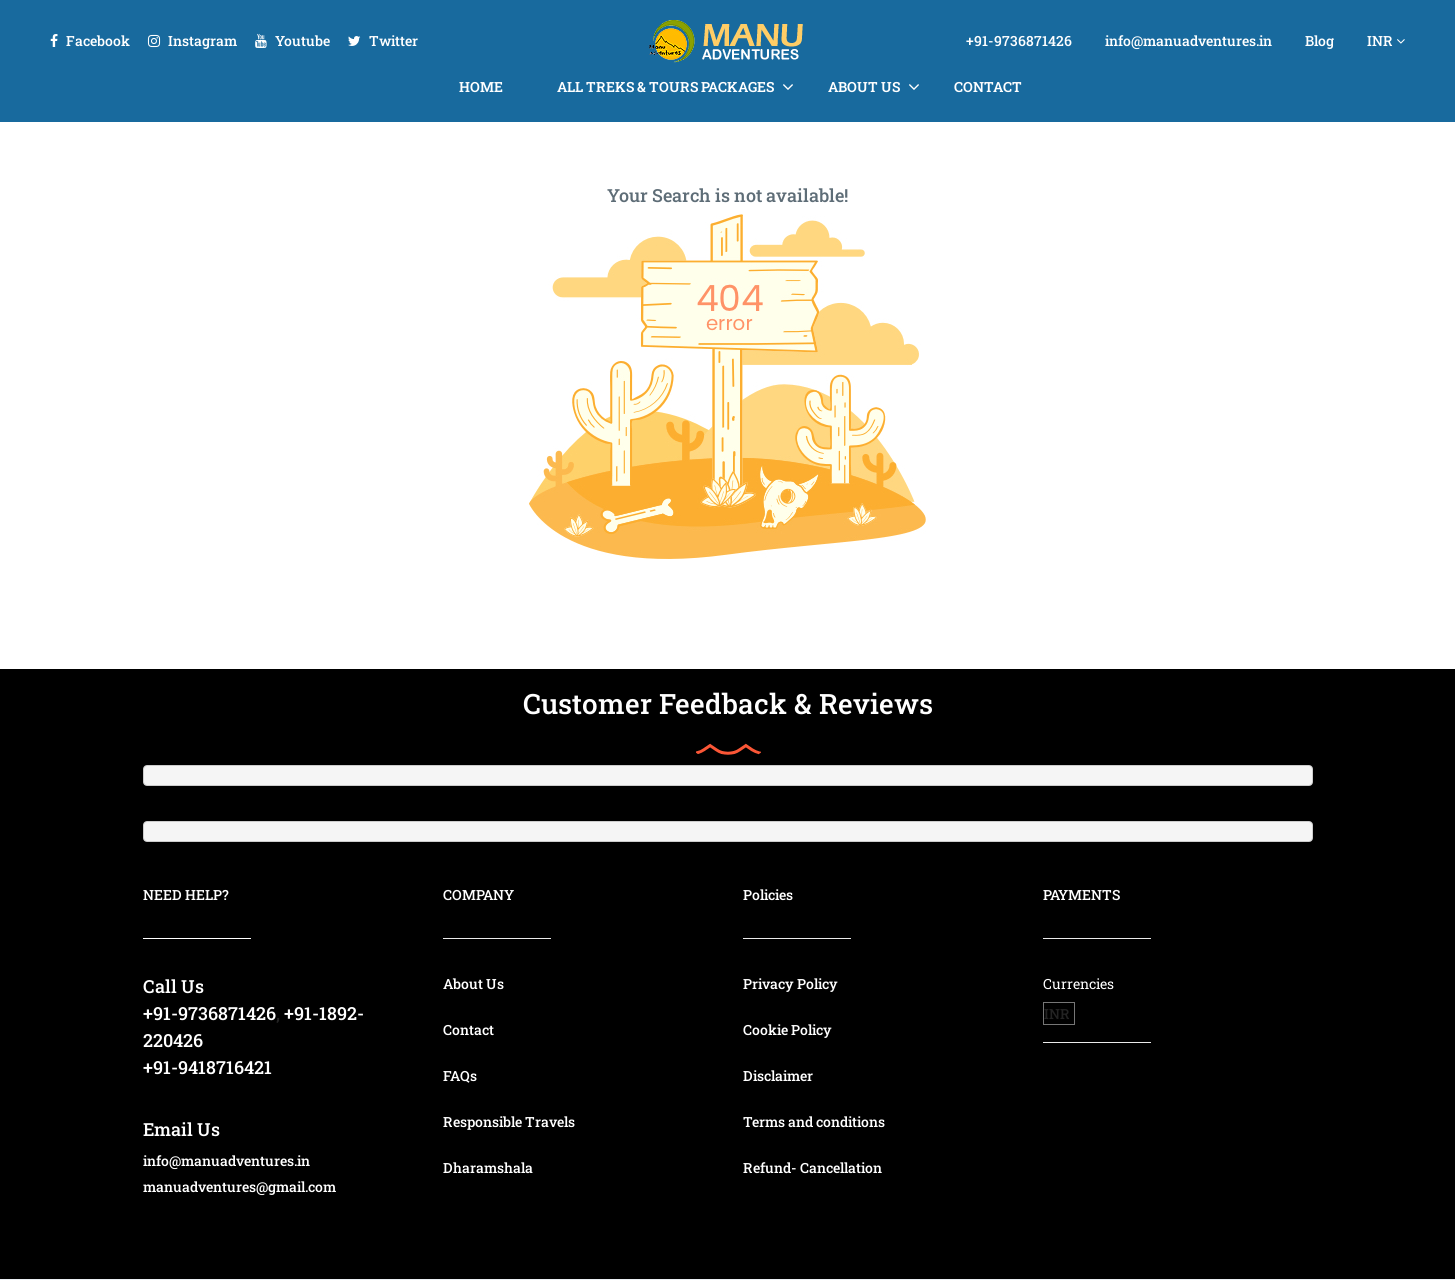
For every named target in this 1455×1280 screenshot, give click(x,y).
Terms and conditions (814, 1121)
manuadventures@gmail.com (239, 1186)
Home (481, 86)
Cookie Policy (787, 1029)
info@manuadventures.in (1188, 40)
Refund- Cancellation (812, 1167)
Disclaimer (778, 1075)
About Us (864, 86)
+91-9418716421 (207, 1067)
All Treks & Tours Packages (665, 86)
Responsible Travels (509, 1121)
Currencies (1078, 983)
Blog (1319, 40)
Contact (988, 86)
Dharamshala (488, 1167)
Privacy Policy (790, 983)
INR (1386, 40)
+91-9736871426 (1019, 40)
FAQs (460, 1075)
